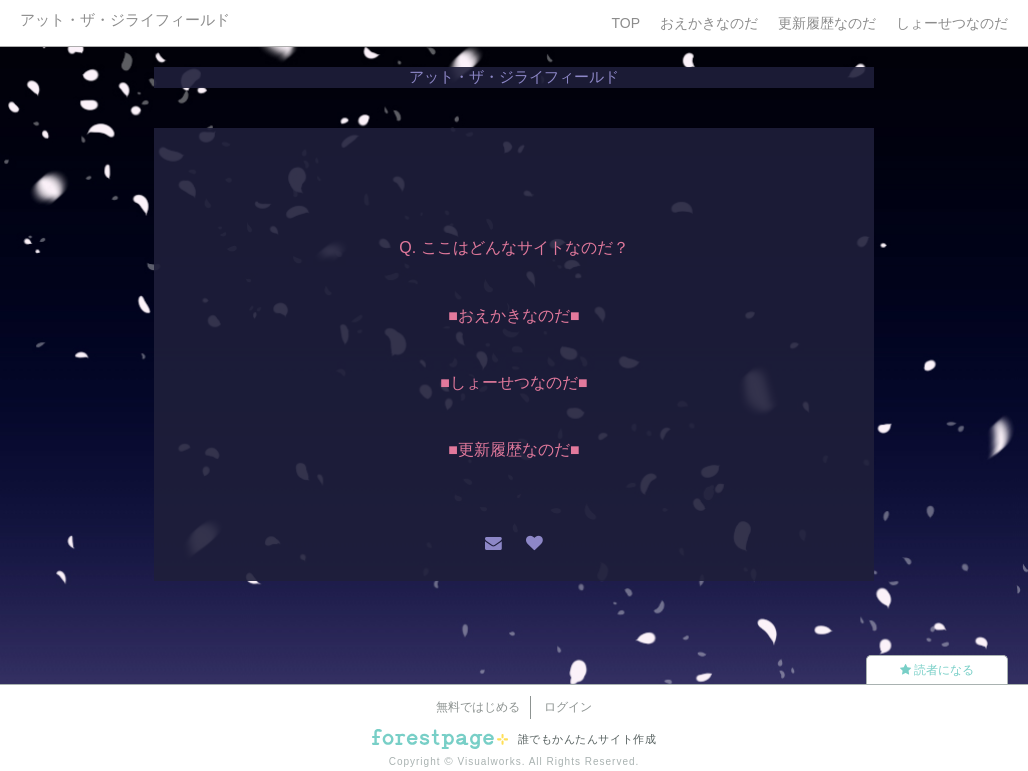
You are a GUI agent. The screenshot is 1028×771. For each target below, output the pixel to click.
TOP (625, 23)
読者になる (937, 670)
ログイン (568, 707)
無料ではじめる (478, 707)
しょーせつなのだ (952, 23)
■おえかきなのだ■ (513, 315)
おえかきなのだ (709, 23)
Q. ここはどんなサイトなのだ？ (513, 247)
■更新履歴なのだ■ (513, 449)
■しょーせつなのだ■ (513, 382)
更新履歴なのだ (827, 23)
